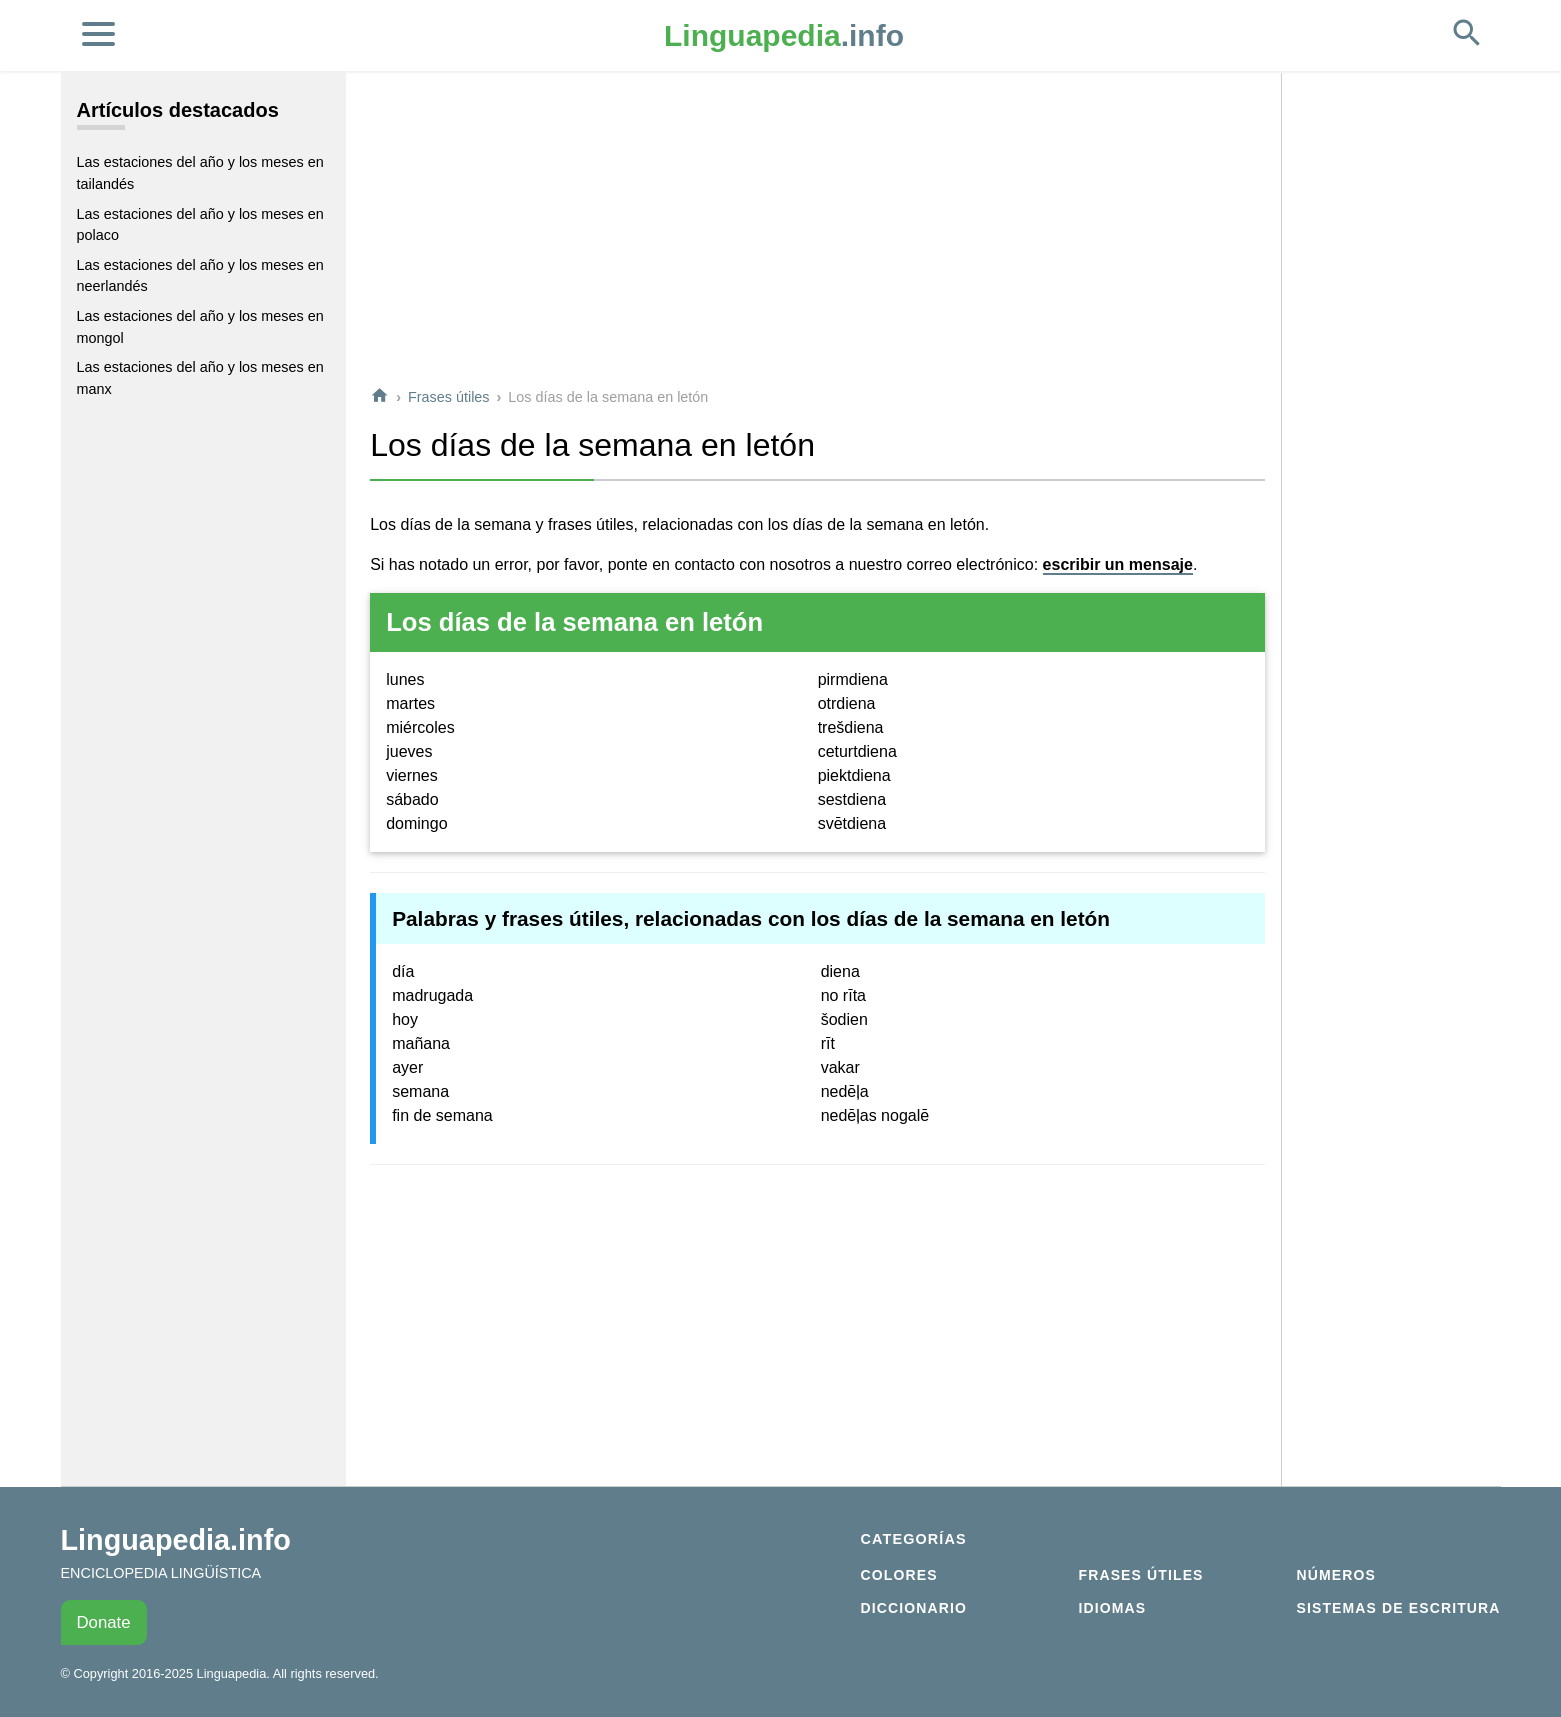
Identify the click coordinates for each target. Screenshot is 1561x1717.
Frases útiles (449, 397)
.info (784, 35)
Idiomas (1113, 1608)
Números (1336, 1575)
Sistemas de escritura (1399, 1608)
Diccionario (914, 1608)
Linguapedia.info (176, 1540)
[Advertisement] (817, 229)
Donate (104, 1622)
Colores (899, 1575)
